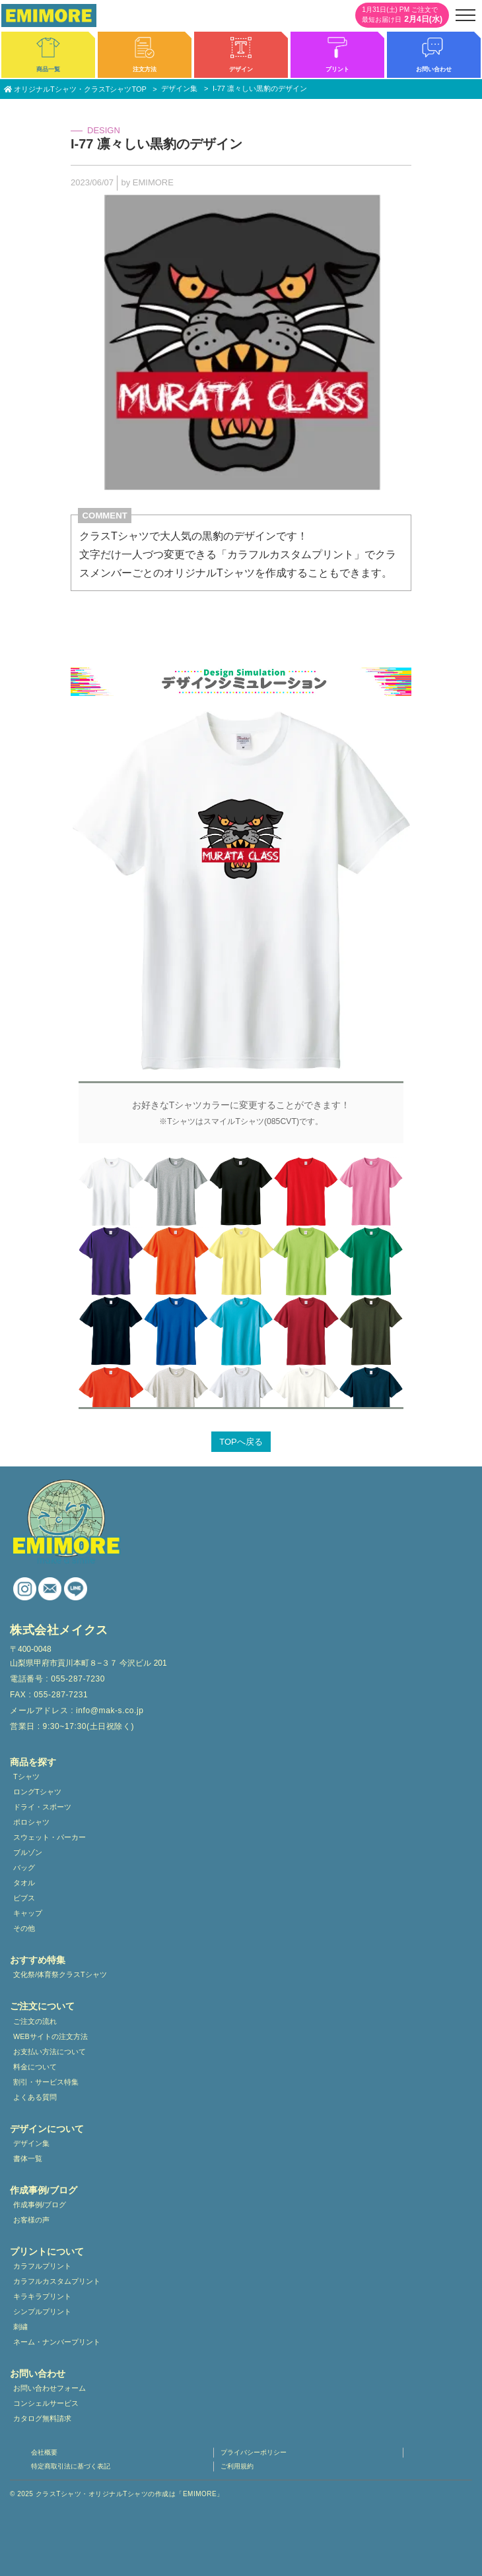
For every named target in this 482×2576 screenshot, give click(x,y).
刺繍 (20, 2327)
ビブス (24, 1898)
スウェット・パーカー (49, 1837)
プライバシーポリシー (254, 2452)
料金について (35, 2067)
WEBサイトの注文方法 (50, 2036)
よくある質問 (35, 2097)
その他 (24, 1928)
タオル (24, 1883)
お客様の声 (31, 2220)
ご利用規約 (237, 2466)
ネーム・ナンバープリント (56, 2342)
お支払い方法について (49, 2052)
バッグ (24, 1867)
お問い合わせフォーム (49, 2388)
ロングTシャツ (37, 1792)
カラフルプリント (42, 2266)
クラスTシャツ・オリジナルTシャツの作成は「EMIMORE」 (130, 2493)
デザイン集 (31, 2143)
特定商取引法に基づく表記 (70, 2466)
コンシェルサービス (46, 2403)
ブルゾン (27, 1852)
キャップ (27, 1913)
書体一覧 (27, 2158)
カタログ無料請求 (42, 2418)
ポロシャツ (31, 1822)
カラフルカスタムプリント (56, 2281)
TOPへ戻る (241, 1442)
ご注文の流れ (35, 2021)
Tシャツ (26, 1776)
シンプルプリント (42, 2311)
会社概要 (44, 2452)
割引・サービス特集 (46, 2082)
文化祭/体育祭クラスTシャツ (60, 1974)
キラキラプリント (42, 2296)
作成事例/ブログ (39, 2205)
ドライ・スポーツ (42, 1807)
